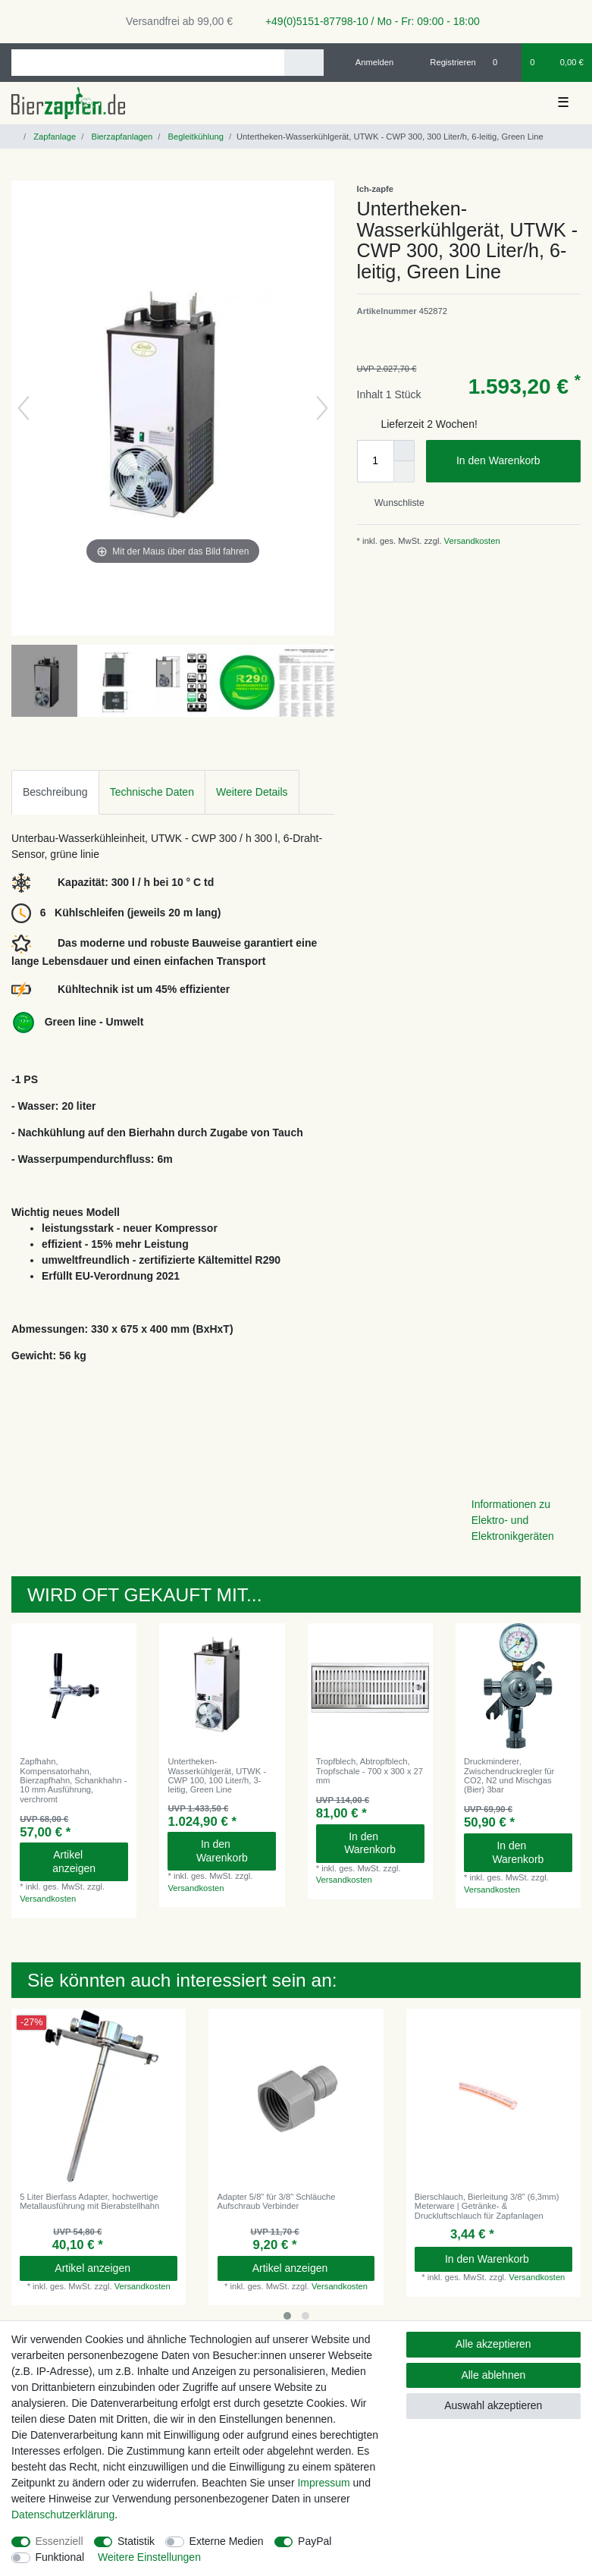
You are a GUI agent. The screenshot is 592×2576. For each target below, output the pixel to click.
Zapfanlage (53, 136)
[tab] (55, 792)
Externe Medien (227, 2541)
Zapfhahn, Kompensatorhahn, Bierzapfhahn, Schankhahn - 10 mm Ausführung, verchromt (73, 1780)
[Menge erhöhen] (404, 450)
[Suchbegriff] (147, 62)
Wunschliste (393, 503)
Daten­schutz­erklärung (62, 2514)
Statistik (136, 2541)
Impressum (323, 2483)
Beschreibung (55, 792)
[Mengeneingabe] (375, 461)
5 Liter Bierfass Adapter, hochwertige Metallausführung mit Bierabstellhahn (89, 2201)
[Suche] (303, 62)
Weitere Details (252, 792)
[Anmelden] (368, 62)
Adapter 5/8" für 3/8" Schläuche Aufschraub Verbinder (277, 2201)
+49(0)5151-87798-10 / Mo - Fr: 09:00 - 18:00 (367, 21)
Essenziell (59, 2541)
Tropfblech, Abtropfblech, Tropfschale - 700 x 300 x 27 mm (369, 1771)
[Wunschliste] (503, 62)
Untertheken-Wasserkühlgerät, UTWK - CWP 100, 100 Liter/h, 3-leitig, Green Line (217, 1775)
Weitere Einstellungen (149, 2557)
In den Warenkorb (512, 461)
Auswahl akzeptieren (493, 2405)
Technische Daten (152, 792)
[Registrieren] (444, 62)
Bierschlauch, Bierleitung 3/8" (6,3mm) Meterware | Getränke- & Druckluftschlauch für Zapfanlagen (487, 2206)
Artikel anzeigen (84, 1861)
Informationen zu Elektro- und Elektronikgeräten (512, 1520)
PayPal (314, 2541)
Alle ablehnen (493, 2375)
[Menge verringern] (404, 471)
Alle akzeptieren (493, 2344)
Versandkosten (471, 540)
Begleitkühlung (194, 136)
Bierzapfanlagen (120, 136)
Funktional (60, 2557)
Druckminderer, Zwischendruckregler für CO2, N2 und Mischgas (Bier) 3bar (509, 1775)
